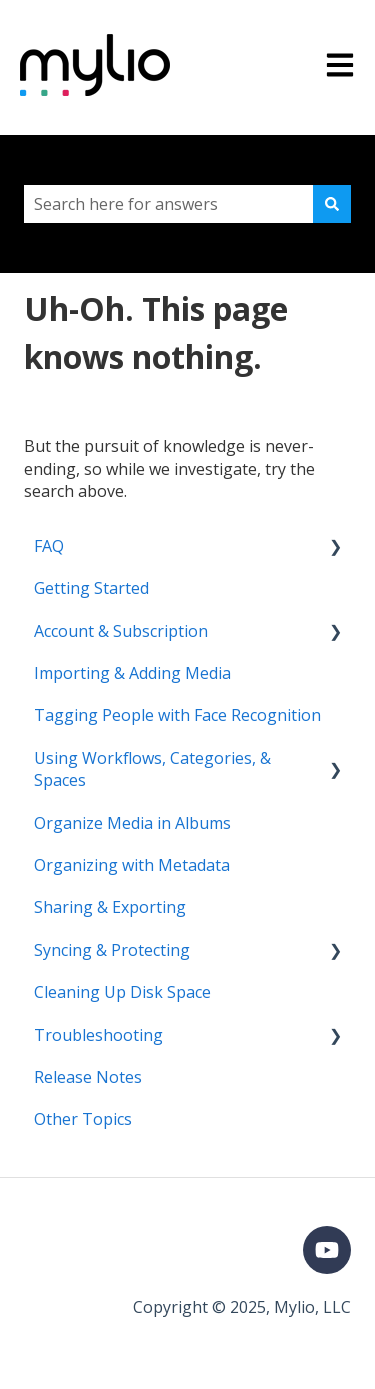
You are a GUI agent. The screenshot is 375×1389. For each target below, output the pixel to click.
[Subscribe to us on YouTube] (327, 1250)
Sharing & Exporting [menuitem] (110, 907)
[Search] (332, 204)
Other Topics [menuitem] (83, 1119)
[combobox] (168, 204)
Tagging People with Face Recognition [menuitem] (177, 715)
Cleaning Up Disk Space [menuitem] (122, 992)
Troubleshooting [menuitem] (98, 1035)
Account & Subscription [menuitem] (121, 631)
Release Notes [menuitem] (88, 1077)
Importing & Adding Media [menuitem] (132, 673)
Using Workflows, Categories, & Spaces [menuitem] (152, 769)
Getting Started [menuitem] (91, 588)
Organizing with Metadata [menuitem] (132, 865)
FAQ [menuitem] (49, 546)
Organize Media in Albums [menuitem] (132, 823)
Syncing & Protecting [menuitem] (112, 950)
